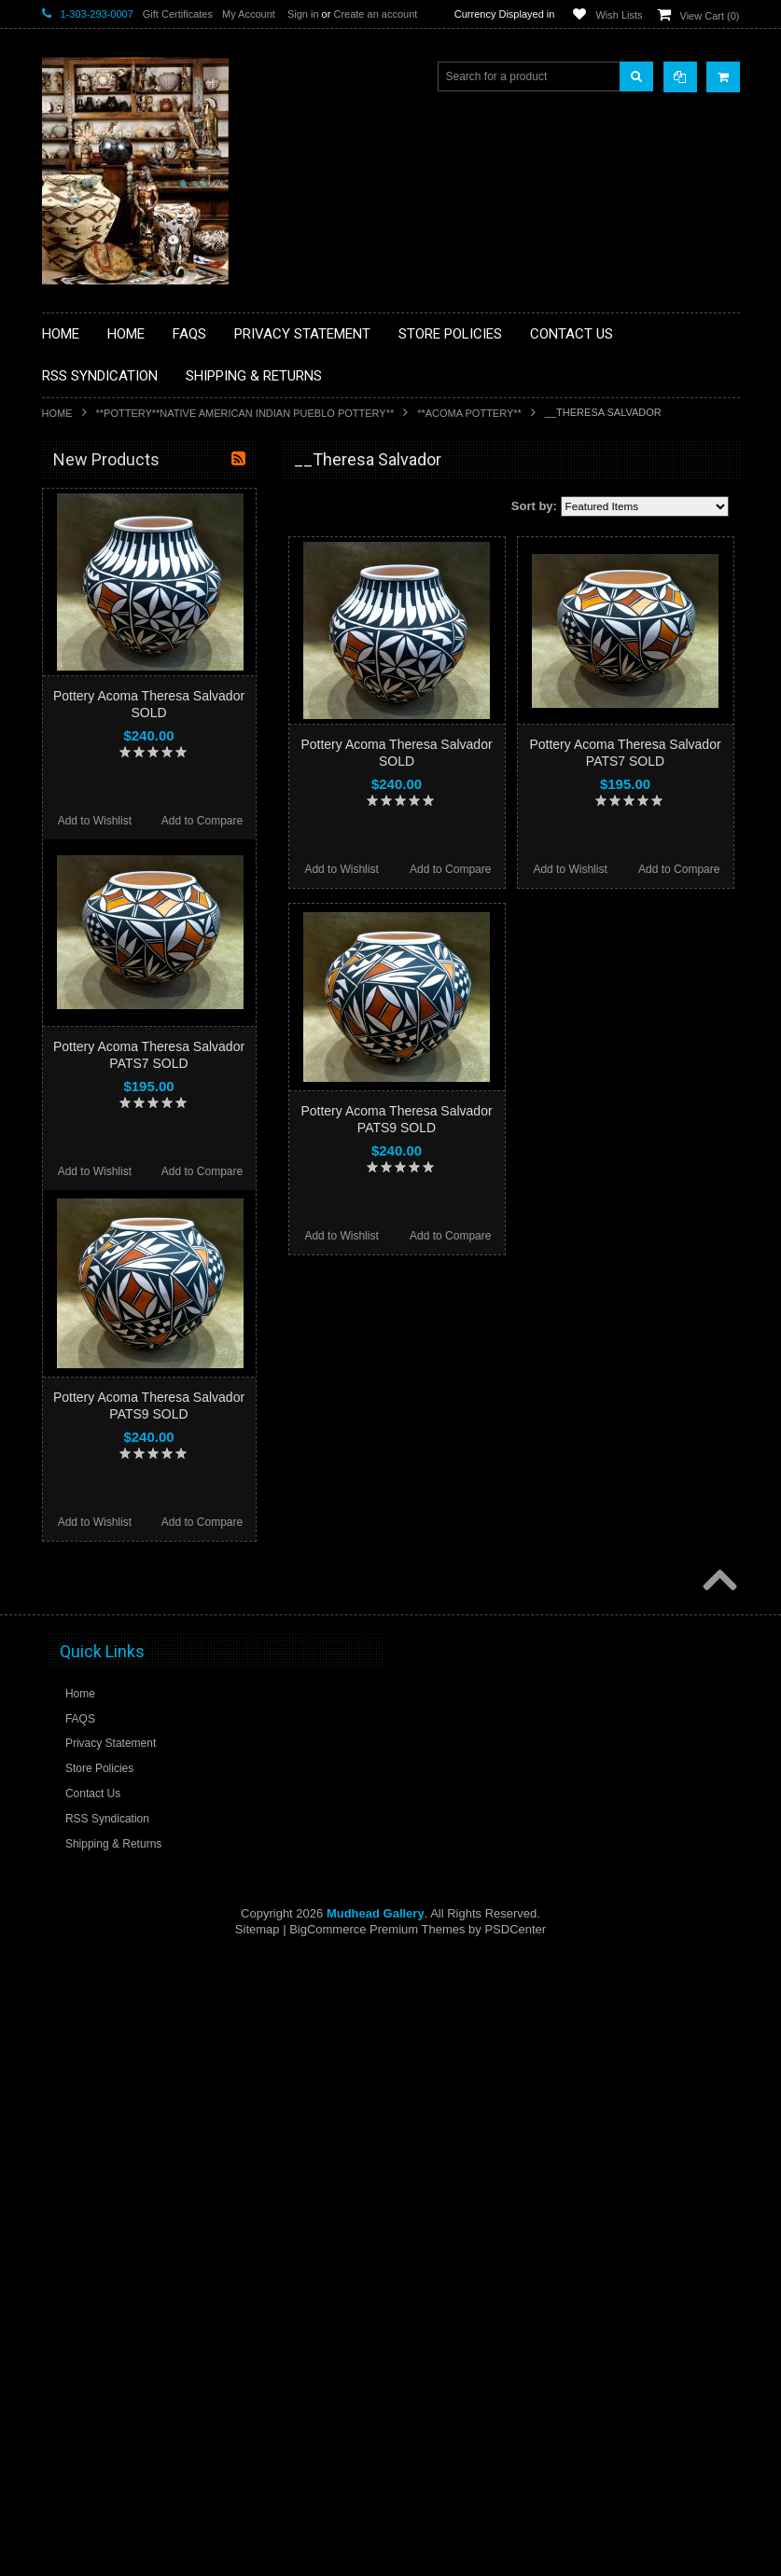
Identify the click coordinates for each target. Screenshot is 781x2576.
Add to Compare (450, 869)
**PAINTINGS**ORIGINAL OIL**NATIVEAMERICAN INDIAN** (141, 889)
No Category (84, 1102)
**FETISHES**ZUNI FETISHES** (135, 723)
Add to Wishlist (341, 869)
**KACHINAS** (90, 755)
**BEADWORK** (94, 613)
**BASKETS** (87, 534)
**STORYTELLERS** (106, 1071)
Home (57, 413)
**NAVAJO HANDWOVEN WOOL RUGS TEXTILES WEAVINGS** (154, 936)
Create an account (375, 14)
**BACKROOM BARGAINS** (125, 502)
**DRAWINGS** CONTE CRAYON (138, 692)
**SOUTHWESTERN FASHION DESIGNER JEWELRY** (131, 984)
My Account (248, 14)
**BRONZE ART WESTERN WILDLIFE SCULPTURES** (150, 652)
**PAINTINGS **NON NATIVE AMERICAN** (127, 574)
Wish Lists (618, 15)
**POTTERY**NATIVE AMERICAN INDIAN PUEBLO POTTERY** (245, 413)
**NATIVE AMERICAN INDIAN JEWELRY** (128, 842)
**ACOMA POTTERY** (469, 413)
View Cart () (710, 15)
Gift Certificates (178, 14)
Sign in (303, 14)
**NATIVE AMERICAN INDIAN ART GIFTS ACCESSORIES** (141, 795)
